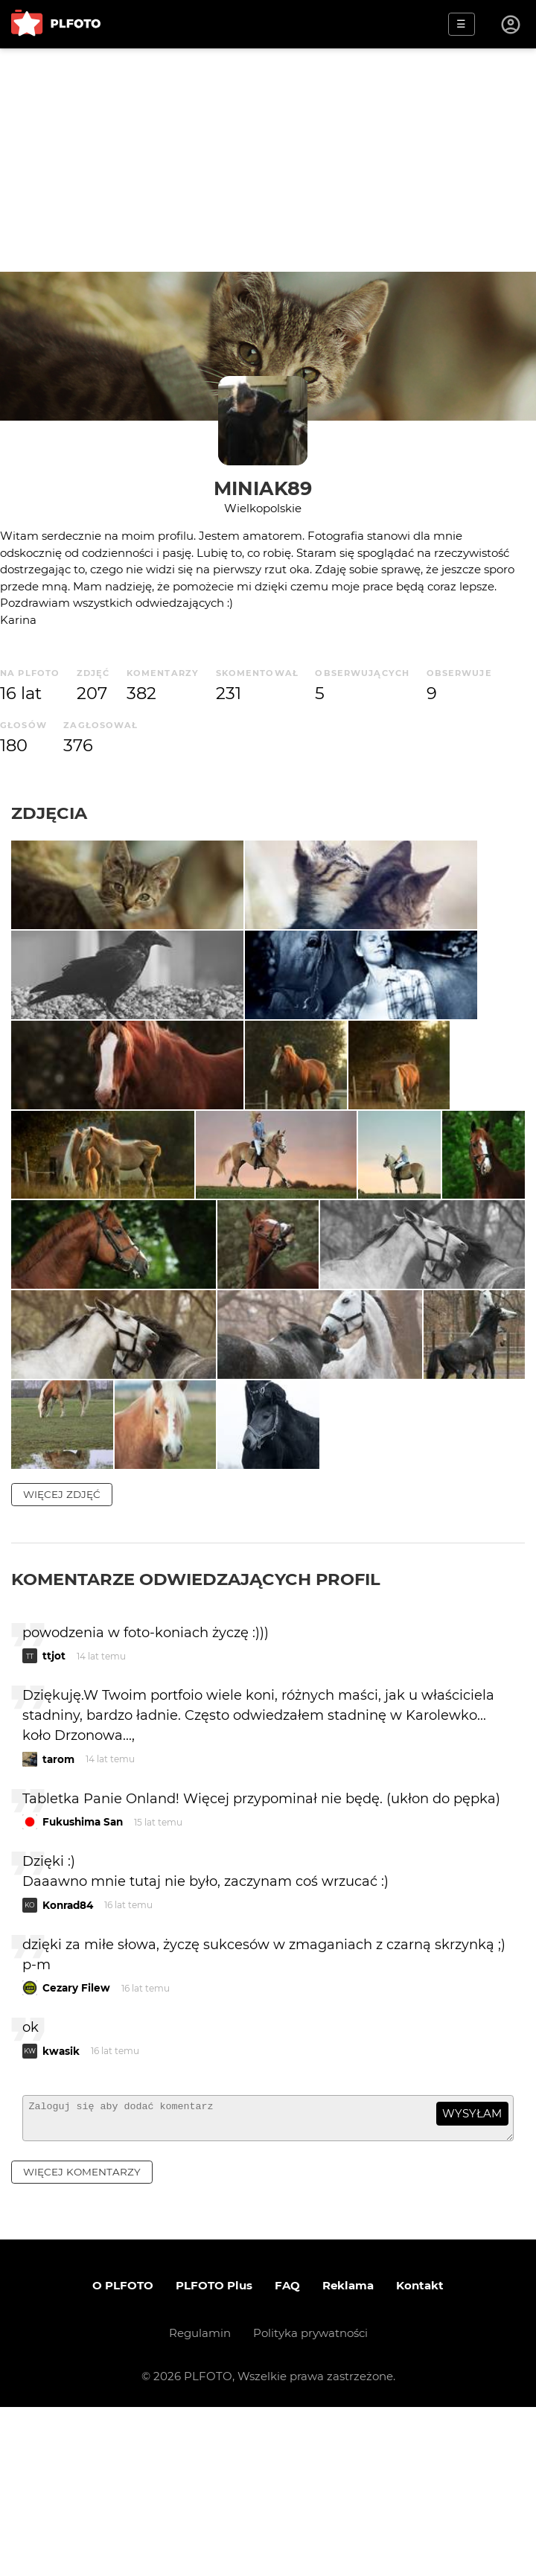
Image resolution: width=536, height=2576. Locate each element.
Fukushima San (82, 1984)
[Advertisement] (268, 160)
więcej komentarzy (82, 2341)
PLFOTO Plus (214, 2454)
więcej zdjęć (61, 1656)
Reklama (348, 2454)
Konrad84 (67, 2067)
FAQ (287, 2454)
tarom (58, 1922)
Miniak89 (263, 488)
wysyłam (472, 2276)
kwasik (61, 2213)
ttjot (54, 1818)
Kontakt (420, 2454)
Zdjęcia (49, 813)
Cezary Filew (76, 2150)
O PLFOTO (122, 2454)
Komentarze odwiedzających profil (195, 1741)
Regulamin (200, 2502)
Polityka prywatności (310, 2502)
